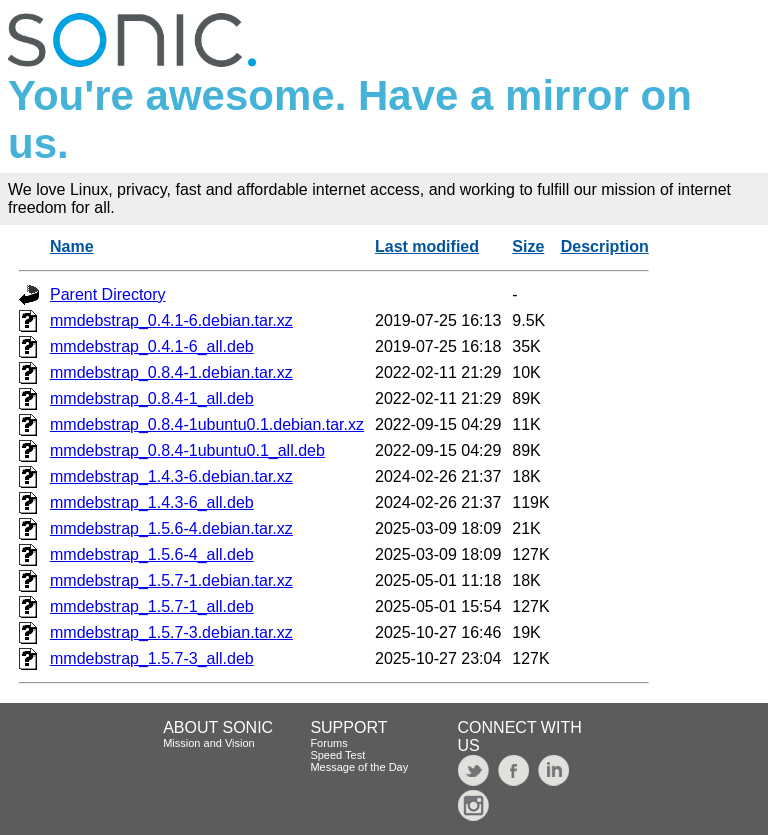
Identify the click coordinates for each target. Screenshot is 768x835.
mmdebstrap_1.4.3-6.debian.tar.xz (171, 476)
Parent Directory (108, 294)
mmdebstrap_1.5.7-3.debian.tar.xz (171, 632)
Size (528, 246)
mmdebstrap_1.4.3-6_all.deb (152, 502)
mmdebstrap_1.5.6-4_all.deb (152, 554)
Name (72, 246)
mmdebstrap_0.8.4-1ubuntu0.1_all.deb (187, 450)
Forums (328, 743)
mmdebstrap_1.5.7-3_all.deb (152, 658)
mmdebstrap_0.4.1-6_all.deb (152, 346)
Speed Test (337, 755)
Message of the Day (359, 767)
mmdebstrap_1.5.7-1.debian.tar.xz (171, 580)
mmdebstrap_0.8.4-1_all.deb (152, 398)
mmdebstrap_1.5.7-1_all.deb (152, 606)
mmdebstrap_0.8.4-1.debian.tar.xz (171, 372)
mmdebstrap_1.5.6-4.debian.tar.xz (171, 528)
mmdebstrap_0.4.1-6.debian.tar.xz (171, 320)
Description (605, 246)
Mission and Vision (209, 743)
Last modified (427, 246)
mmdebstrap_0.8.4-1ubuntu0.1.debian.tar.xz (207, 424)
